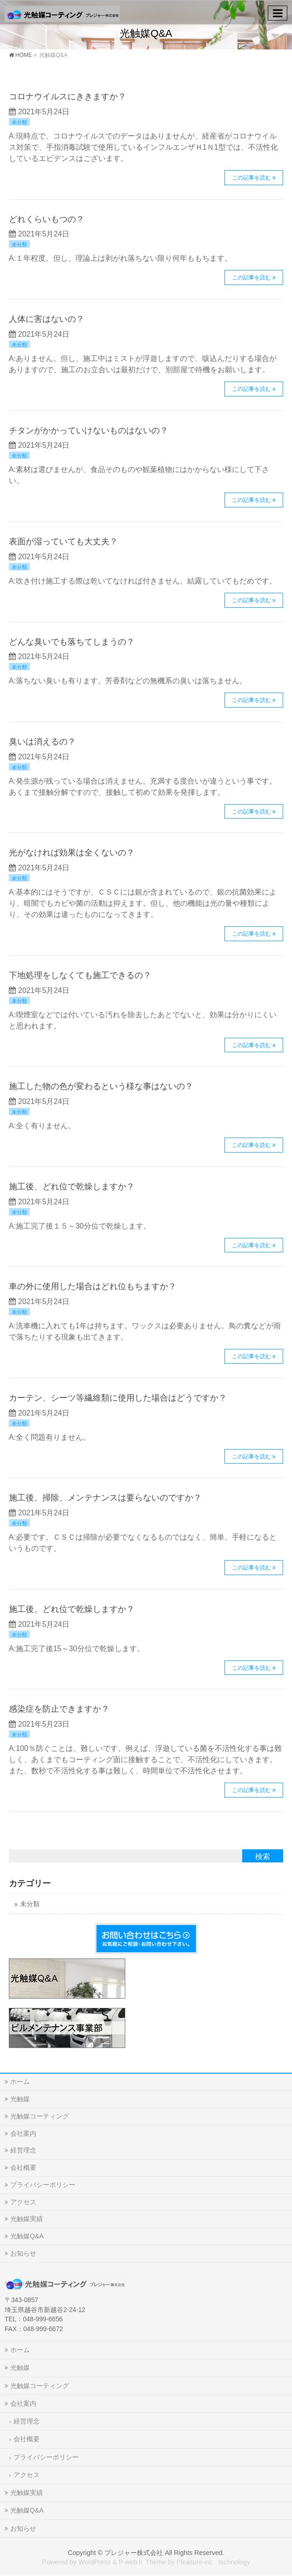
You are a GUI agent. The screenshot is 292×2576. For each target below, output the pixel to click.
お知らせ (23, 2253)
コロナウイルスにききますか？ (67, 96)
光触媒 (20, 2099)
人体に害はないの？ (46, 319)
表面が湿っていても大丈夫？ (63, 541)
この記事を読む (251, 177)
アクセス (23, 2202)
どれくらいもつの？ (46, 219)
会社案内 (23, 2133)
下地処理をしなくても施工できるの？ (80, 975)
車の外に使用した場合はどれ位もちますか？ (93, 1286)
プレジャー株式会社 (133, 2552)
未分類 (19, 122)
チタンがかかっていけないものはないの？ (88, 430)
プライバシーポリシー (42, 2184)
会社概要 (23, 2167)
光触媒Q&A (27, 2236)
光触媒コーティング (39, 2116)
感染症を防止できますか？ (59, 1709)
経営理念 (23, 2150)
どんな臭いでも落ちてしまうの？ (72, 641)
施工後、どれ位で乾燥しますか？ (72, 1186)
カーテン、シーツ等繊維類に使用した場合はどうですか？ (118, 1398)
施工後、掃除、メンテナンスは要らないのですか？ (105, 1497)
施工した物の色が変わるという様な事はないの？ (101, 1086)
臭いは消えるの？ (42, 741)
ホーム (20, 2081)
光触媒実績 (26, 2218)
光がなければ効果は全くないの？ (72, 852)
